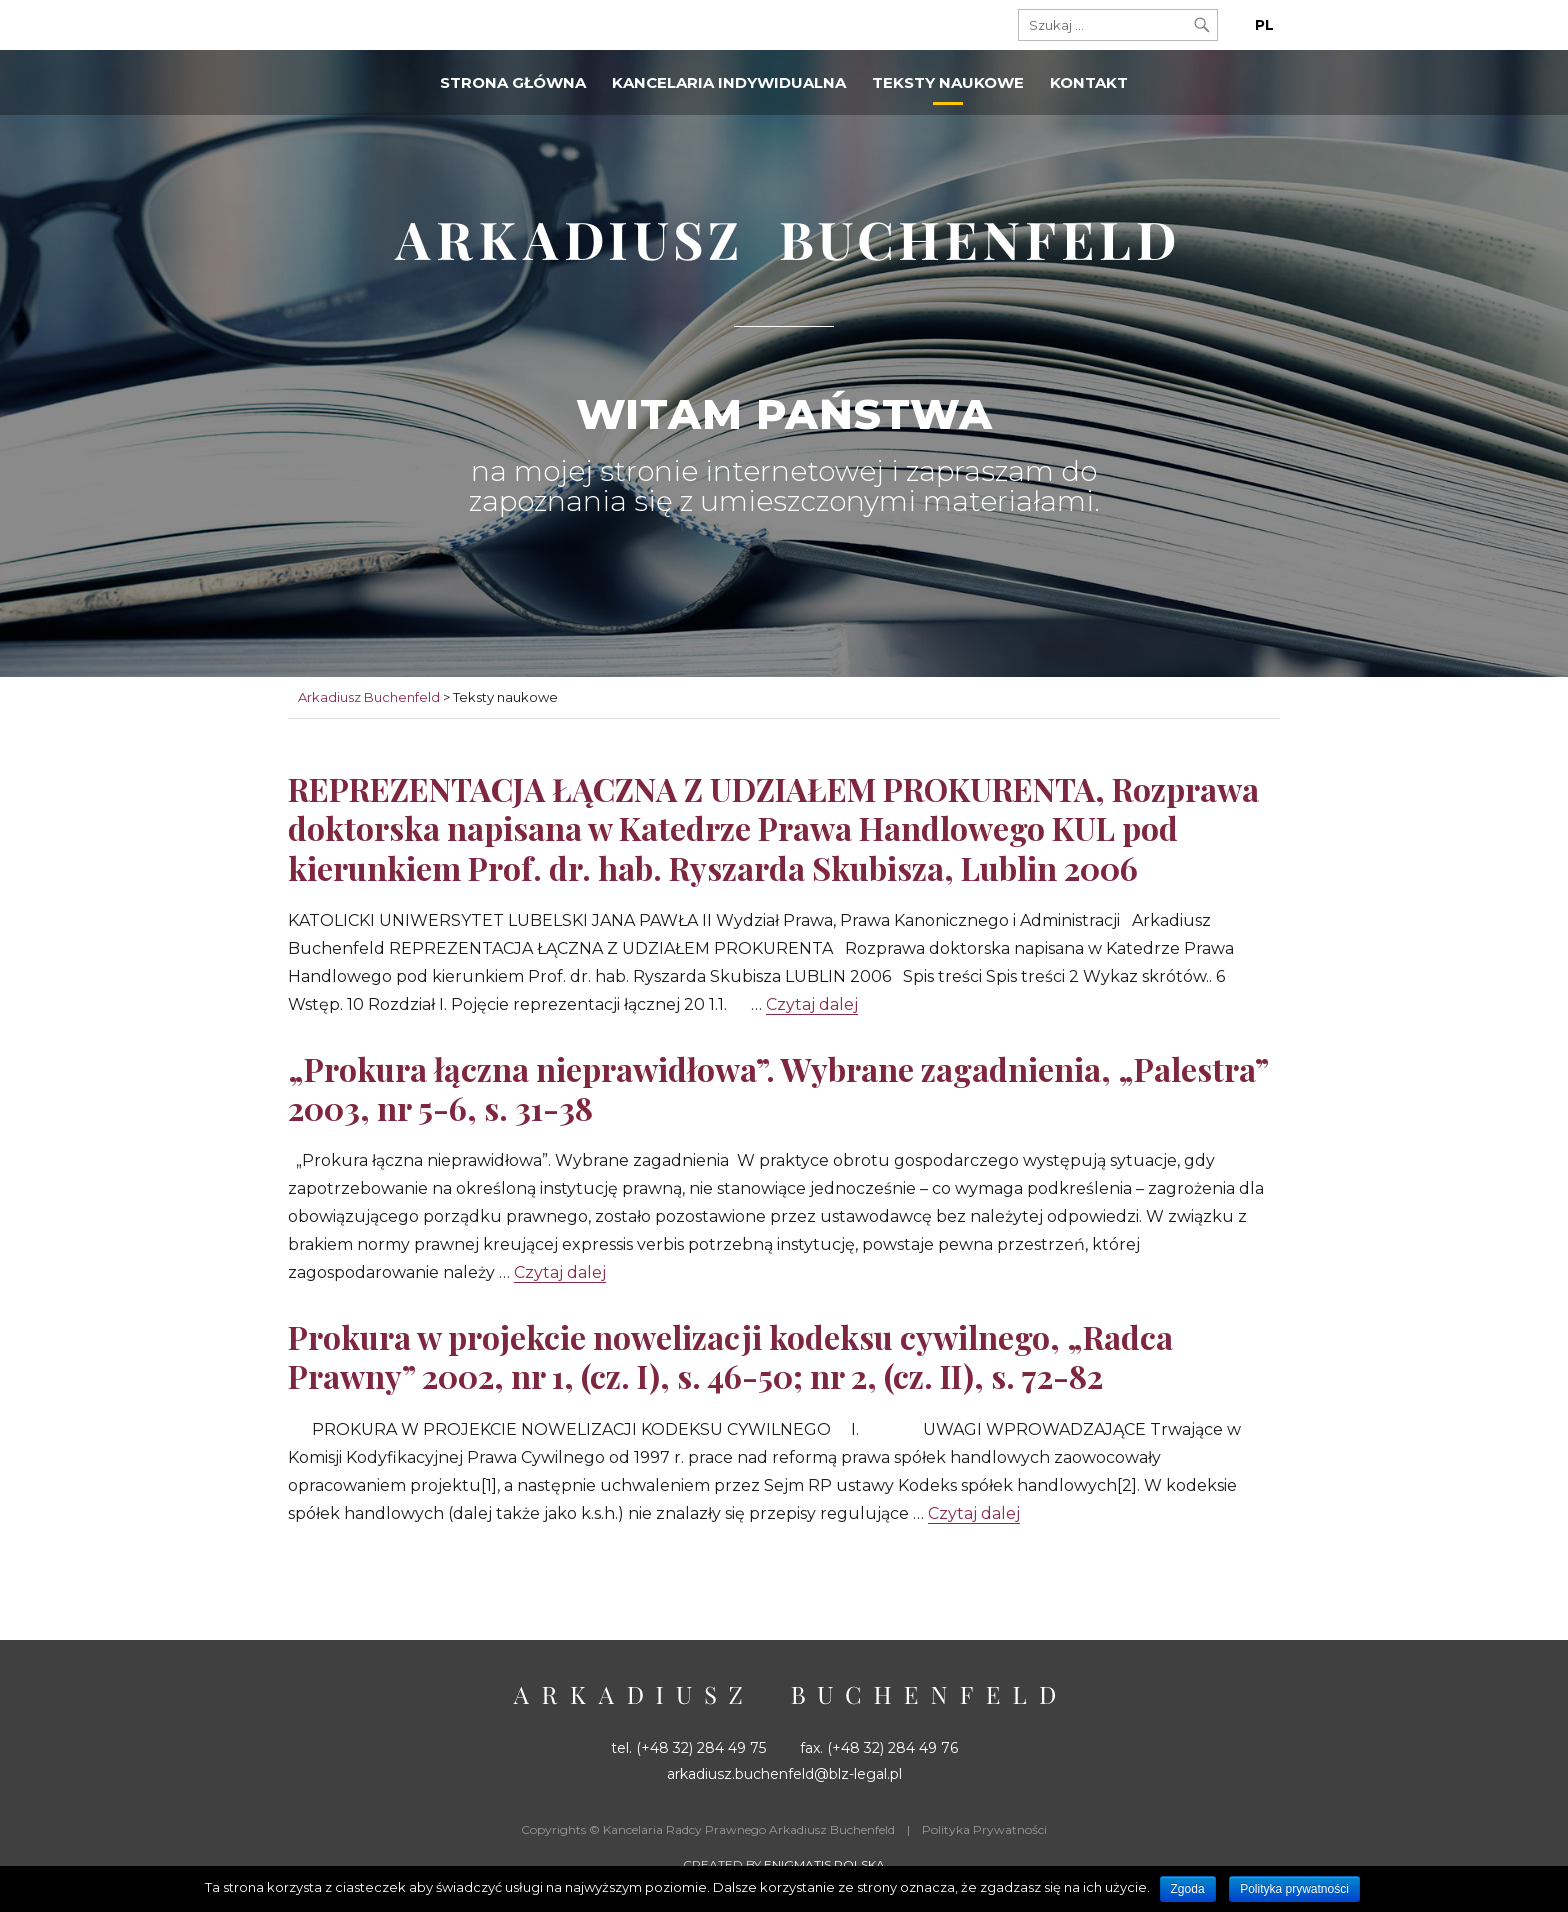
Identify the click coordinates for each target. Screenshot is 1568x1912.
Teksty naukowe (948, 82)
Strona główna (513, 82)
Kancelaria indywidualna (729, 82)
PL (1264, 25)
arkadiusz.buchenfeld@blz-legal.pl (784, 1774)
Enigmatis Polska (824, 1864)
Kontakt (1089, 82)
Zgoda (1188, 1889)
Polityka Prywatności (984, 1829)
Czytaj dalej (812, 1004)
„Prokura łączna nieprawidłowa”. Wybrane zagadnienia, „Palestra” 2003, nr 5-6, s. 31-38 (778, 1088)
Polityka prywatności (1294, 1889)
